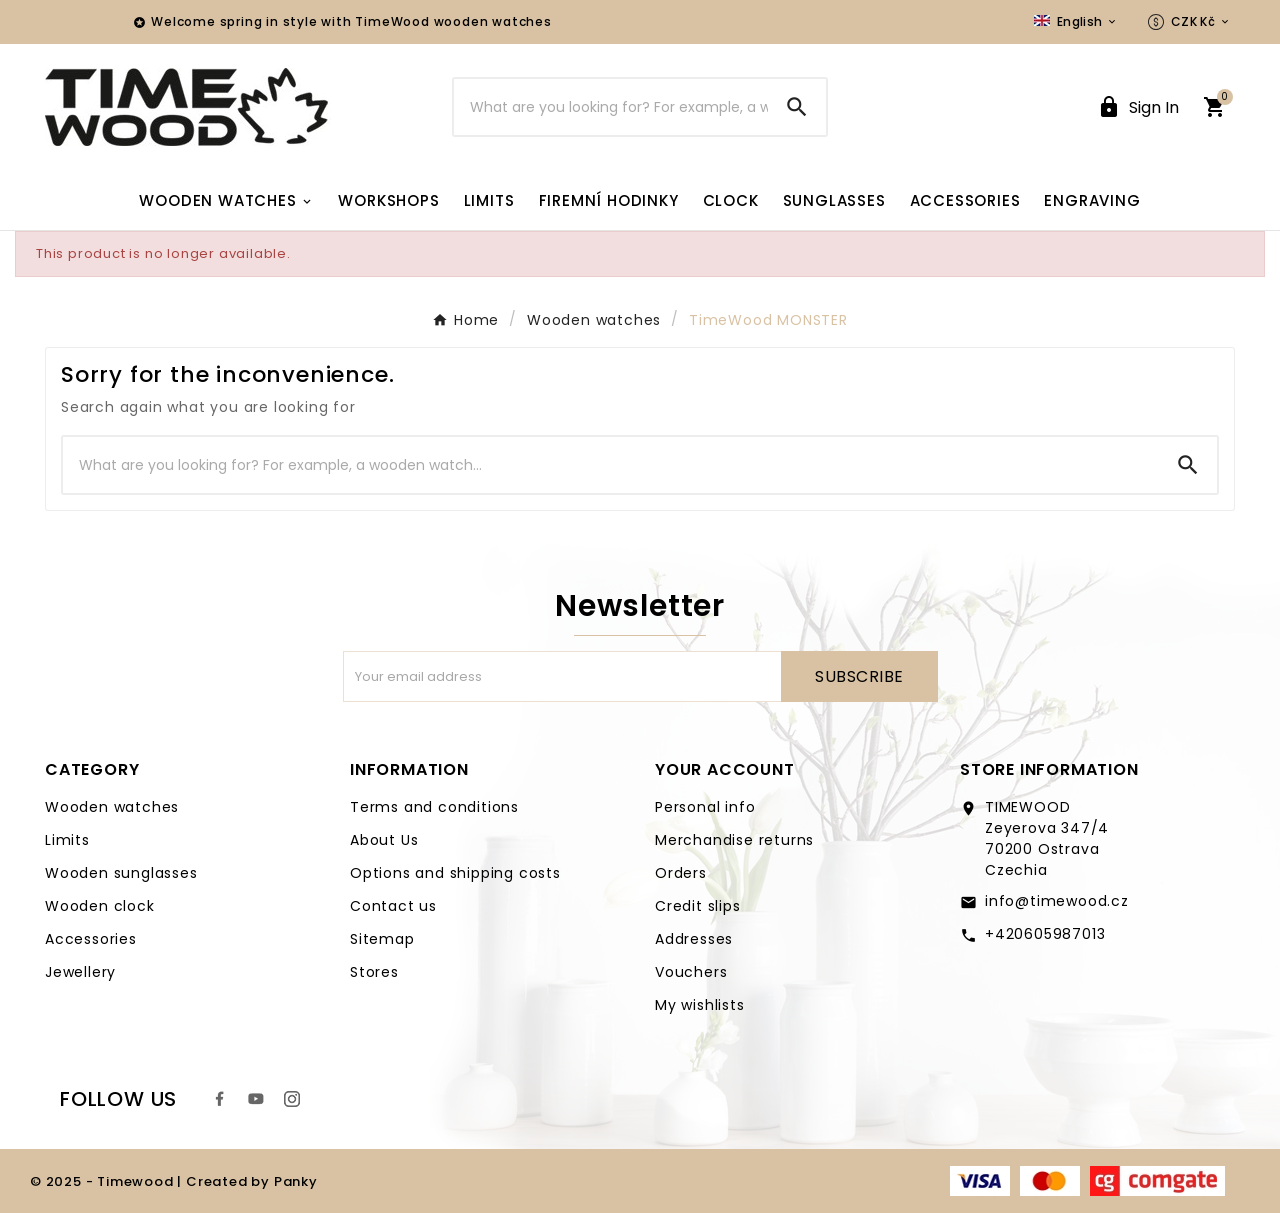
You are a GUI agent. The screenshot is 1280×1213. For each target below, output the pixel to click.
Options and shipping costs (455, 873)
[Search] (611, 107)
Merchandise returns (734, 840)
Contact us (393, 906)
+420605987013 (1045, 934)
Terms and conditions (434, 807)
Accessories (91, 939)
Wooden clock (100, 906)
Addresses (694, 939)
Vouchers (691, 972)
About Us (384, 840)
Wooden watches (112, 807)
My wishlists (700, 1005)
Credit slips (698, 906)
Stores (374, 972)
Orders (681, 873)
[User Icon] (1138, 107)
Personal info (705, 807)
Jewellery (80, 972)
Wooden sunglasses (121, 873)
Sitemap (382, 939)
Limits (67, 840)
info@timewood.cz (1057, 901)
